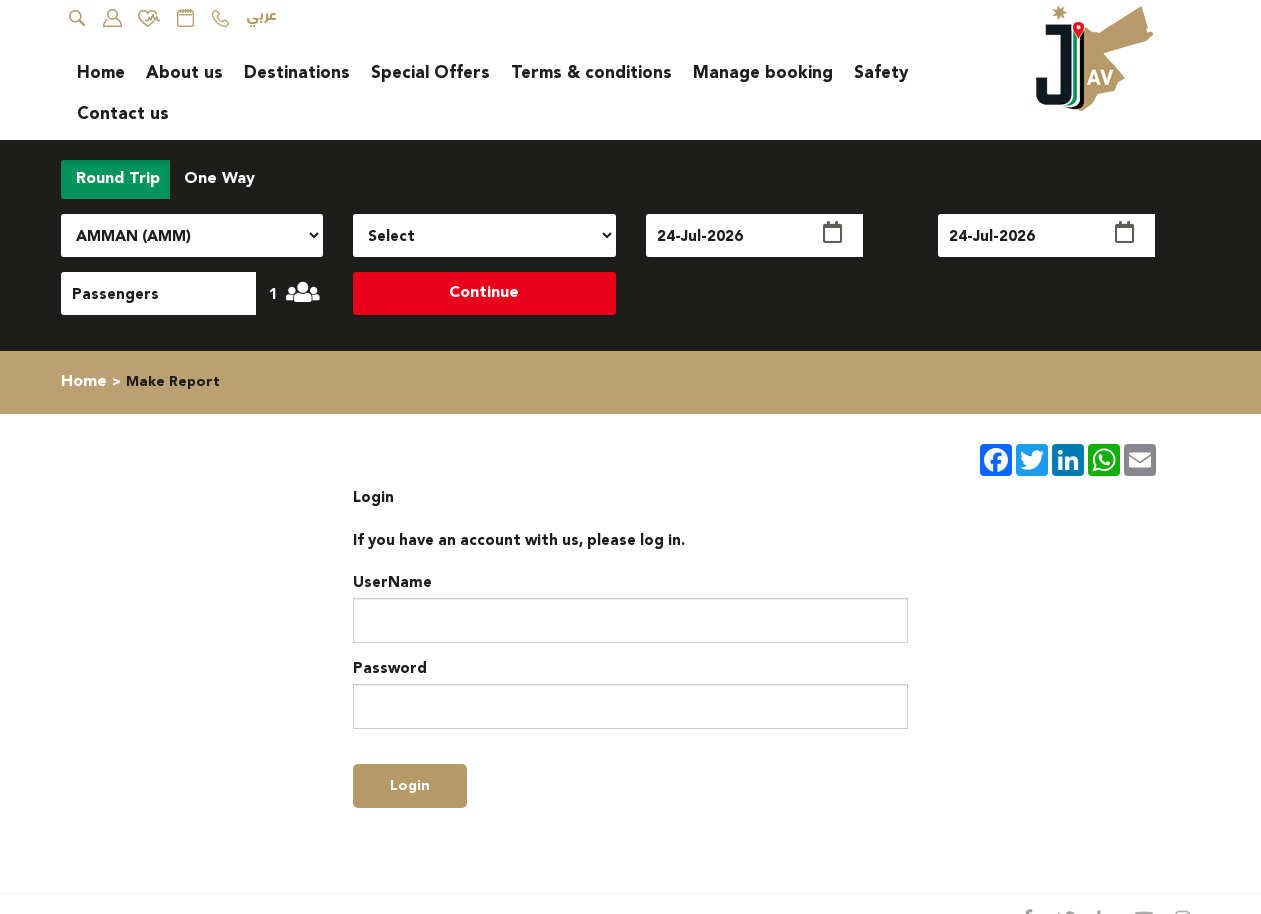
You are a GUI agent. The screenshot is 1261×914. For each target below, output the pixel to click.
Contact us (123, 114)
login (410, 786)
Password (390, 668)
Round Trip (115, 178)
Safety (881, 73)
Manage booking (763, 73)
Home (101, 73)
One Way (217, 178)
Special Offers (430, 73)
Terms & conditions (591, 73)
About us (184, 73)
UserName (392, 582)
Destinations (297, 73)
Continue (484, 292)
